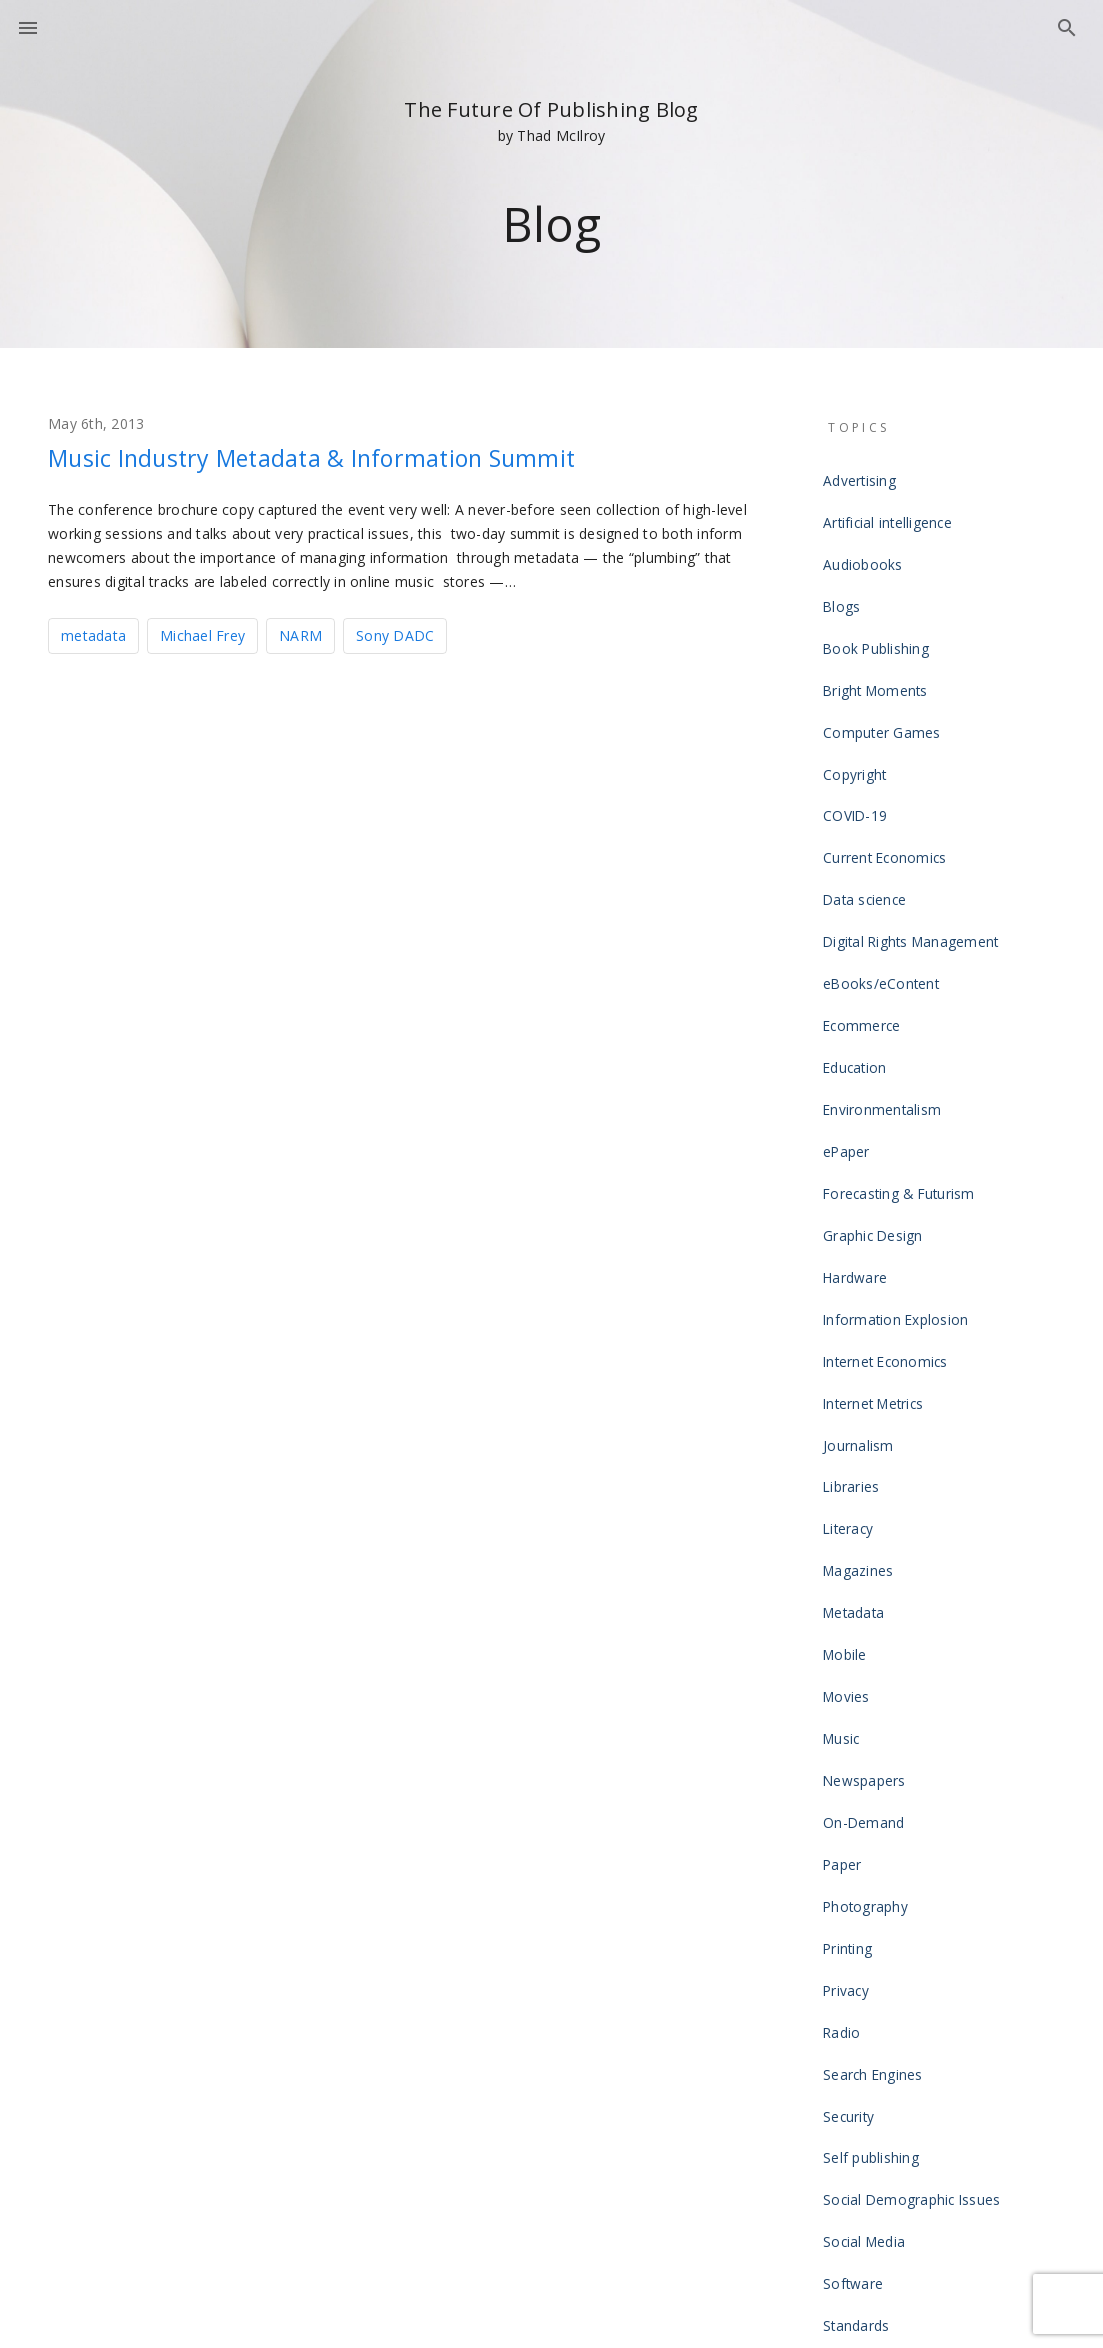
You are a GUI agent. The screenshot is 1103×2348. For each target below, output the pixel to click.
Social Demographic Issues (912, 1788)
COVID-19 (857, 732)
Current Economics (886, 764)
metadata (93, 633)
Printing (852, 1596)
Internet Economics (888, 1148)
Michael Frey (202, 633)
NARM (300, 633)
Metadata (858, 1340)
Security (853, 1724)
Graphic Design (876, 1052)
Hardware (859, 1084)
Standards (861, 1884)
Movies (851, 1404)
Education (859, 924)
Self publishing (875, 1756)
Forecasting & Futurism (899, 1020)
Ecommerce (864, 892)
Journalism (861, 1212)
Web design (865, 2076)
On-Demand (866, 1500)
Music (846, 1436)
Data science (868, 796)
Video (846, 2044)
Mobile (849, 1372)
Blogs (845, 572)
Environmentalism (884, 956)
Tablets (851, 1916)
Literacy (852, 1276)
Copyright (858, 700)
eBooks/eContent (883, 860)
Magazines (862, 1308)
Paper (847, 1532)
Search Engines (877, 1692)
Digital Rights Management (911, 828)
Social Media (868, 1820)
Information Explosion (897, 1116)
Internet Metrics (877, 1180)
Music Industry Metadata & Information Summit (369, 456)
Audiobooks (866, 540)
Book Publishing (878, 604)
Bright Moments (877, 636)
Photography (869, 1564)
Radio (846, 1660)
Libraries (855, 1244)
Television (860, 1948)
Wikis (844, 2108)
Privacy (851, 1628)
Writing (850, 2140)
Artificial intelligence (891, 508)
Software (857, 1852)
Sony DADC (395, 633)
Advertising (863, 476)
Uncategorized (874, 2012)
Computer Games (883, 668)
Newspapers (868, 1468)
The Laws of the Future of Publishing (942, 1980)
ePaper (851, 988)
